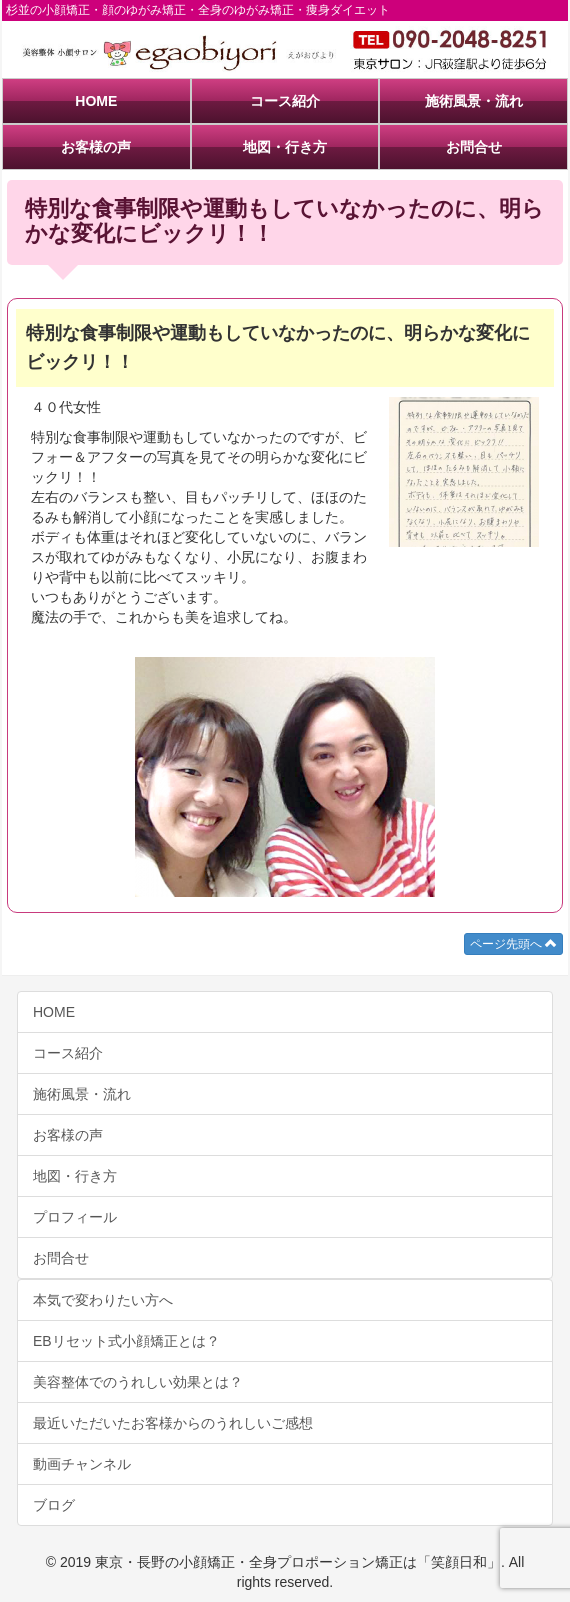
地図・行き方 (285, 147)
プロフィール (75, 1217)
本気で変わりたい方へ (103, 1300)
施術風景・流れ (474, 101)
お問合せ (474, 147)
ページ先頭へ (513, 944)
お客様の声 (96, 147)
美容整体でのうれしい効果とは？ (138, 1382)
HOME (96, 101)
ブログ (54, 1505)
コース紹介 (285, 101)
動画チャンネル (82, 1464)
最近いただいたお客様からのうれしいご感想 (173, 1423)
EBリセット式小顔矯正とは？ (126, 1341)
